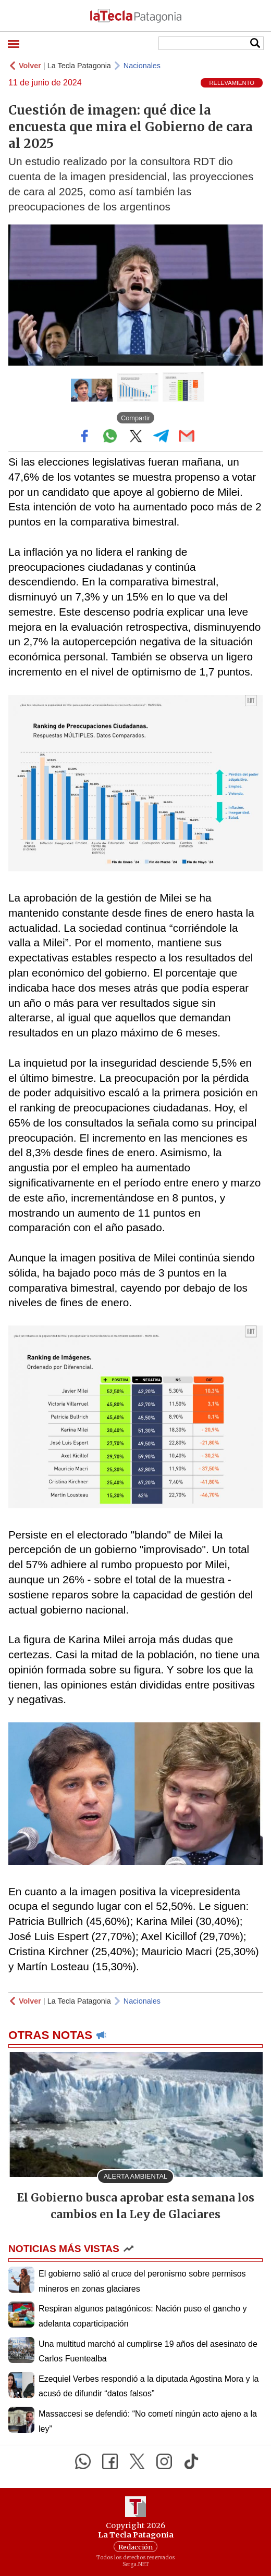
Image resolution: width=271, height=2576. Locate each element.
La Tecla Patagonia (79, 65)
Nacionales (142, 65)
